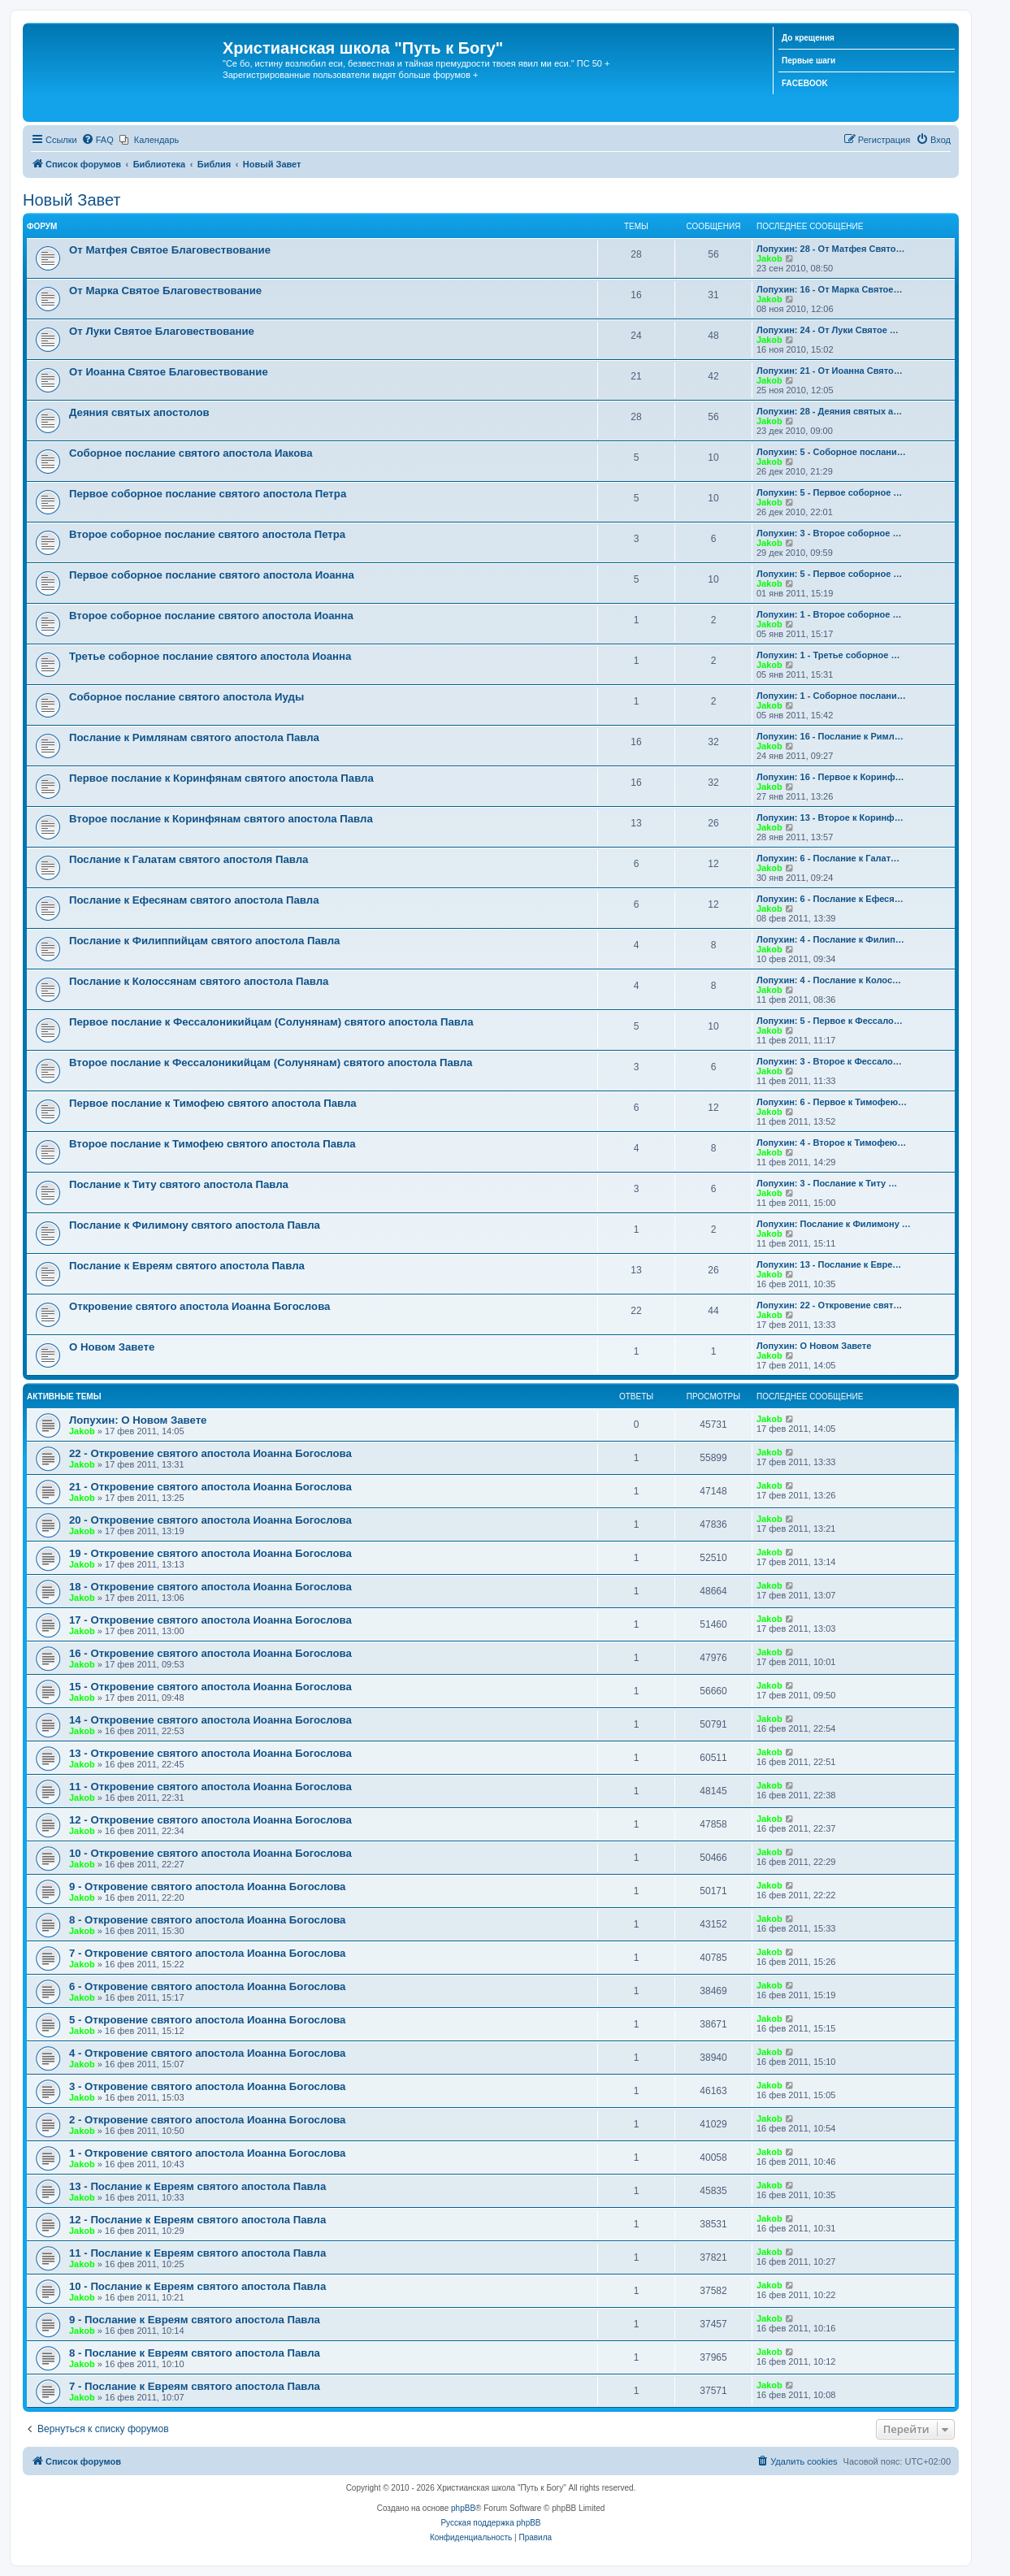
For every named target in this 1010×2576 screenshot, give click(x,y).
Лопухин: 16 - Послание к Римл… (830, 736)
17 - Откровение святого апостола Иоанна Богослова (210, 1620)
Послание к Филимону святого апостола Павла (194, 1225)
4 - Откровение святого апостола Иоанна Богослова (207, 2053)
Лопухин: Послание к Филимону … (833, 1224)
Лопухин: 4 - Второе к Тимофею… (831, 1142)
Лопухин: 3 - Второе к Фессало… (829, 1061)
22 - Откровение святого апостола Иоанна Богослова (210, 1453)
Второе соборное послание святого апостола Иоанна (211, 615)
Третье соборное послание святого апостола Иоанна (210, 656)
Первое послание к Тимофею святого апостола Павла (213, 1103)
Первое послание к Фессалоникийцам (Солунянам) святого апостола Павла (271, 1022)
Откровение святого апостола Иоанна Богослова (199, 1306)
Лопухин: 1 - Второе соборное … (828, 614)
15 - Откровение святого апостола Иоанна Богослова (210, 1686)
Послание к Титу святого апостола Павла (178, 1184)
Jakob (769, 258)
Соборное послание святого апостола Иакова (191, 453)
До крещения (808, 37)
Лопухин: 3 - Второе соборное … (828, 533)
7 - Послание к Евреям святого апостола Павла (194, 2386)
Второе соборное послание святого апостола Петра (207, 534)
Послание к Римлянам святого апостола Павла (194, 737)
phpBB (463, 2508)
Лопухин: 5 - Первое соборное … (829, 492)
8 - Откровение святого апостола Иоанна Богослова (207, 1920)
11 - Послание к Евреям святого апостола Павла (197, 2253)
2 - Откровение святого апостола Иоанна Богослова (207, 2120)
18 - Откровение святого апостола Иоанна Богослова (210, 1587)
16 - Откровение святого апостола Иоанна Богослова (210, 1653)
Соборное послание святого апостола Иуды (186, 697)
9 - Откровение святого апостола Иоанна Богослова (207, 1886)
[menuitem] (97, 140)
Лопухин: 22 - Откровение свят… (829, 1305)
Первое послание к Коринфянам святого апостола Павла (221, 778)
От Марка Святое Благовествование (165, 290)
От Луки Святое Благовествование (161, 331)
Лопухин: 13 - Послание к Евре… (828, 1264)
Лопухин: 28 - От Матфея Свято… (830, 249)
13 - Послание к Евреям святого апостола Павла (197, 2186)
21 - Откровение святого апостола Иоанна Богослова (210, 1487)
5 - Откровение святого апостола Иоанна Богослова (207, 2020)
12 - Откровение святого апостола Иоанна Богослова (210, 1820)
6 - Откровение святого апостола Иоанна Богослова (207, 1986)
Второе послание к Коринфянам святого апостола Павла (221, 819)
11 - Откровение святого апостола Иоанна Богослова (210, 1786)
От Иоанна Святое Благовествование (168, 372)
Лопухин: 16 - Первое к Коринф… (830, 777)
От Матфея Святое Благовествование (170, 250)
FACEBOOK (805, 83)
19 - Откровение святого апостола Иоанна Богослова (210, 1553)
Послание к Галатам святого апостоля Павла (188, 859)
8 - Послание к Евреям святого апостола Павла (194, 2353)
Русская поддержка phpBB (490, 2522)
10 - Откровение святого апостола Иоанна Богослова (210, 1853)
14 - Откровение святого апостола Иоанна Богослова (210, 1720)
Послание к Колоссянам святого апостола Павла (198, 981)
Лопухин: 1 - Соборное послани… (831, 695)
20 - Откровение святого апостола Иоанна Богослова (210, 1520)
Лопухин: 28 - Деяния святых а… (829, 411)
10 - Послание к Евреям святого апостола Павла (197, 2286)
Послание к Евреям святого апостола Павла (187, 1266)
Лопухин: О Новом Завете (813, 1346)
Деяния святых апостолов (139, 412)
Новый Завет (72, 200)
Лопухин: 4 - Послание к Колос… (828, 980)
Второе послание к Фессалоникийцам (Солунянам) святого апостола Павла (270, 1062)
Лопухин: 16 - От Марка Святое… (829, 289)
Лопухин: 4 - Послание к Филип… (830, 939)
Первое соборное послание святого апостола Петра (207, 494)
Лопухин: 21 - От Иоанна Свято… (829, 370)
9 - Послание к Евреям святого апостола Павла (194, 2320)
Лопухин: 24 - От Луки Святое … (827, 330)
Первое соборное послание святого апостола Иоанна (211, 575)
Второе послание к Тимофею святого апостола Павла (212, 1144)
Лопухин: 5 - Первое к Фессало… (829, 1021)
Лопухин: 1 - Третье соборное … (827, 655)
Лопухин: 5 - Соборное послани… (831, 452)
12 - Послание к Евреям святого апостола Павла (197, 2220)
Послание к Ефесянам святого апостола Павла (194, 900)
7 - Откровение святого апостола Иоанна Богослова (207, 1953)
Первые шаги (808, 60)
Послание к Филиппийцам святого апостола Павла (204, 941)
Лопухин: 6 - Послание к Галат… (827, 858)
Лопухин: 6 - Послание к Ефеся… (830, 899)
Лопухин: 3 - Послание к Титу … (826, 1183)
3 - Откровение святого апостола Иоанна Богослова (207, 2086)
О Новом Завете (111, 1347)
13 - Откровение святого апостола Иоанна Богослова (210, 1753)
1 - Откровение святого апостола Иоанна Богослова (207, 2153)
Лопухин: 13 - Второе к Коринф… (830, 817)
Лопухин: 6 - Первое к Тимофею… (831, 1102)
